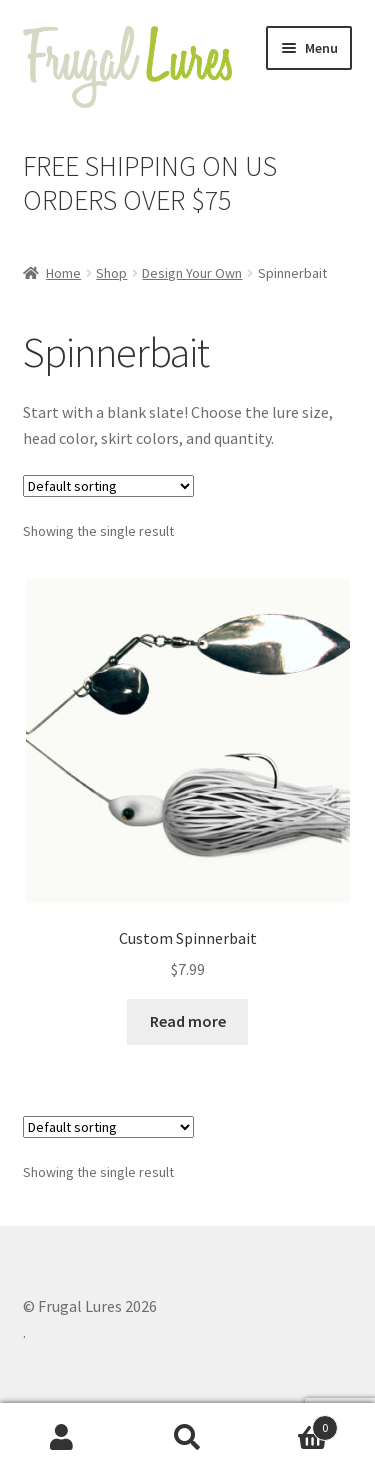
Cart (294, 1423)
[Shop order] (108, 486)
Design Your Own (192, 273)
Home (63, 273)
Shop (111, 273)
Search (187, 1438)
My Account (62, 1438)
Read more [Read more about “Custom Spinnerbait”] (188, 1021)
